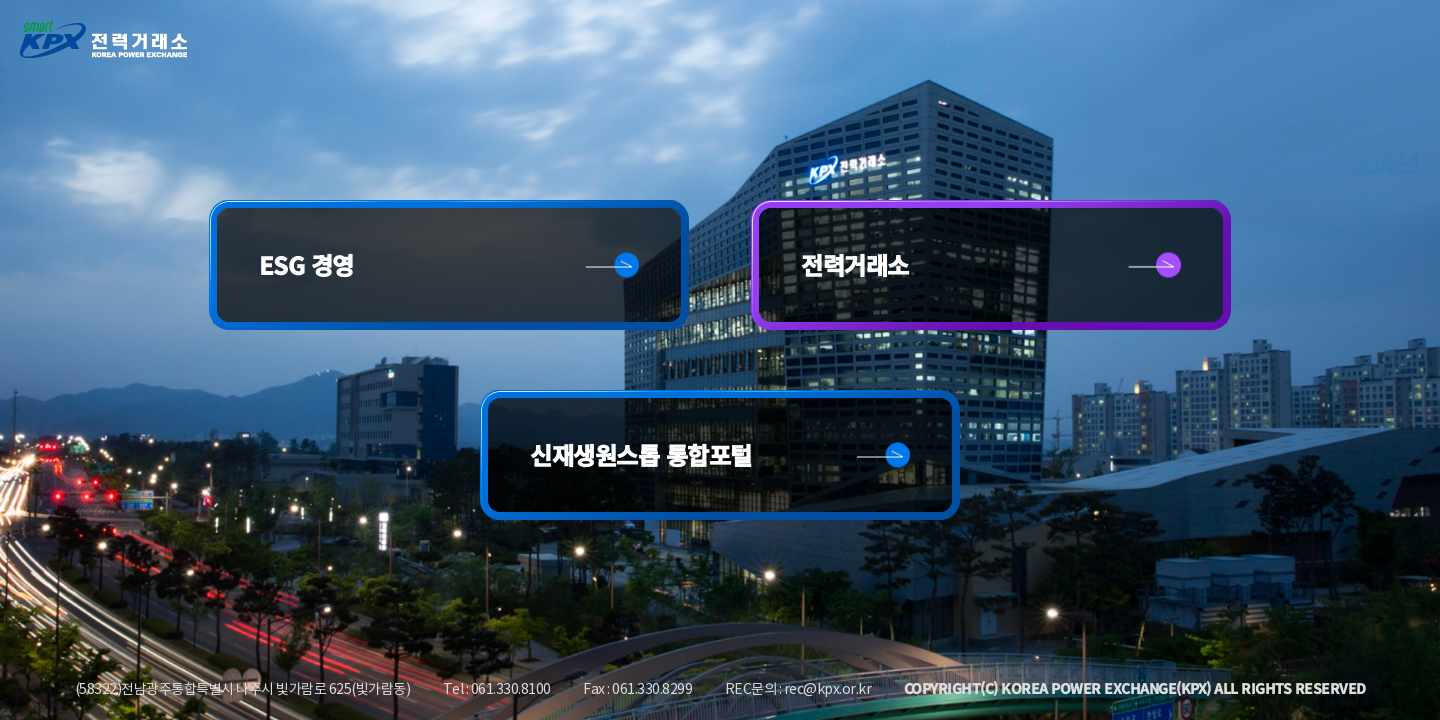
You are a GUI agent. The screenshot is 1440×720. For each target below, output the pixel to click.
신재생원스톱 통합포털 (641, 454)
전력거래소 (855, 264)
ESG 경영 (306, 264)
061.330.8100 (511, 689)
